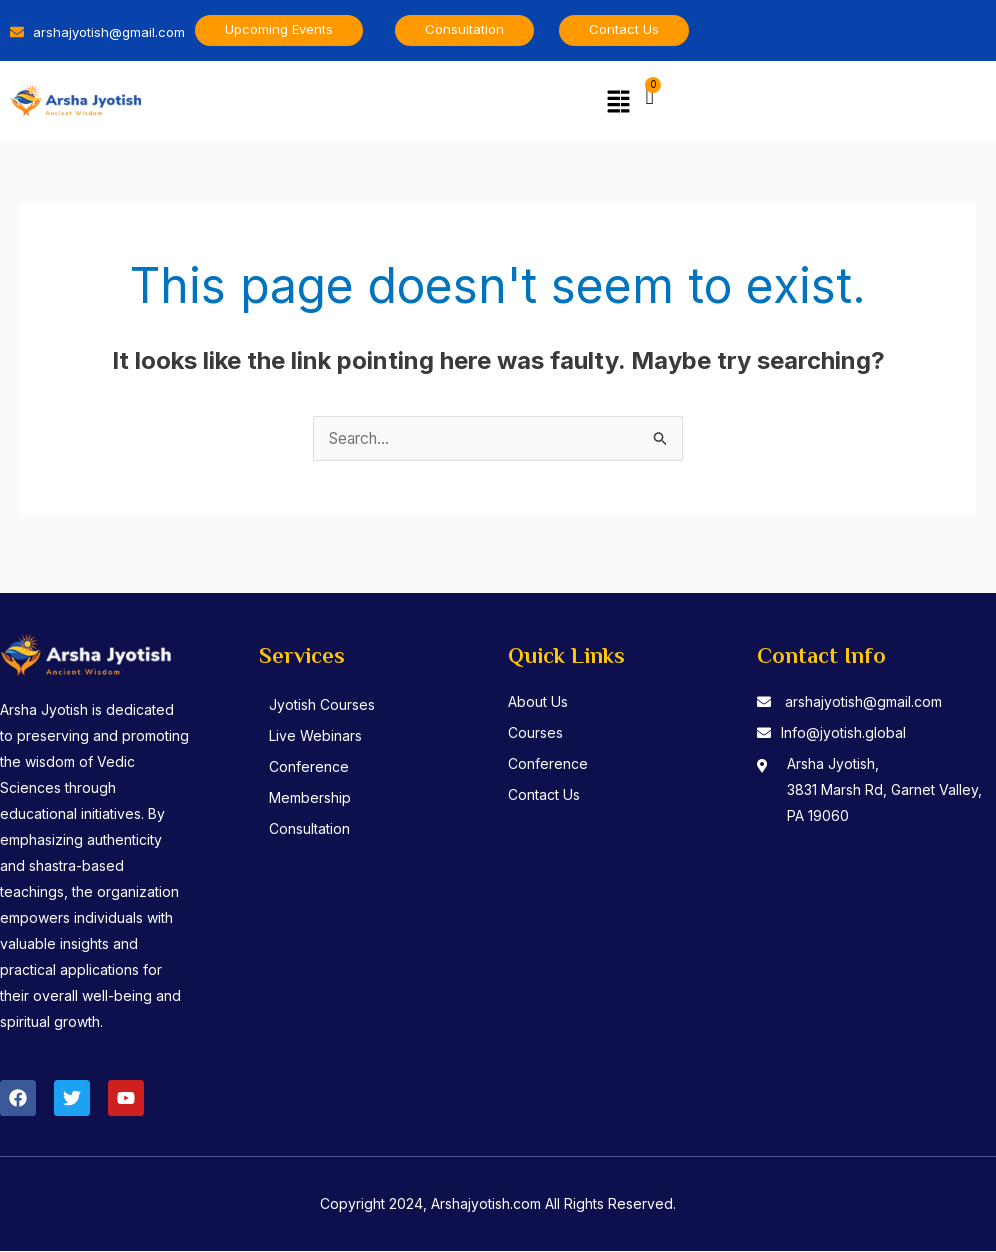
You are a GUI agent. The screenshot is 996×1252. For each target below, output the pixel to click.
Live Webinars (322, 736)
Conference (316, 767)
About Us (538, 702)
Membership (317, 798)
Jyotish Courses (329, 705)
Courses (535, 733)
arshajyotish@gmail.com (863, 702)
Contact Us (544, 795)
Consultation (316, 829)
